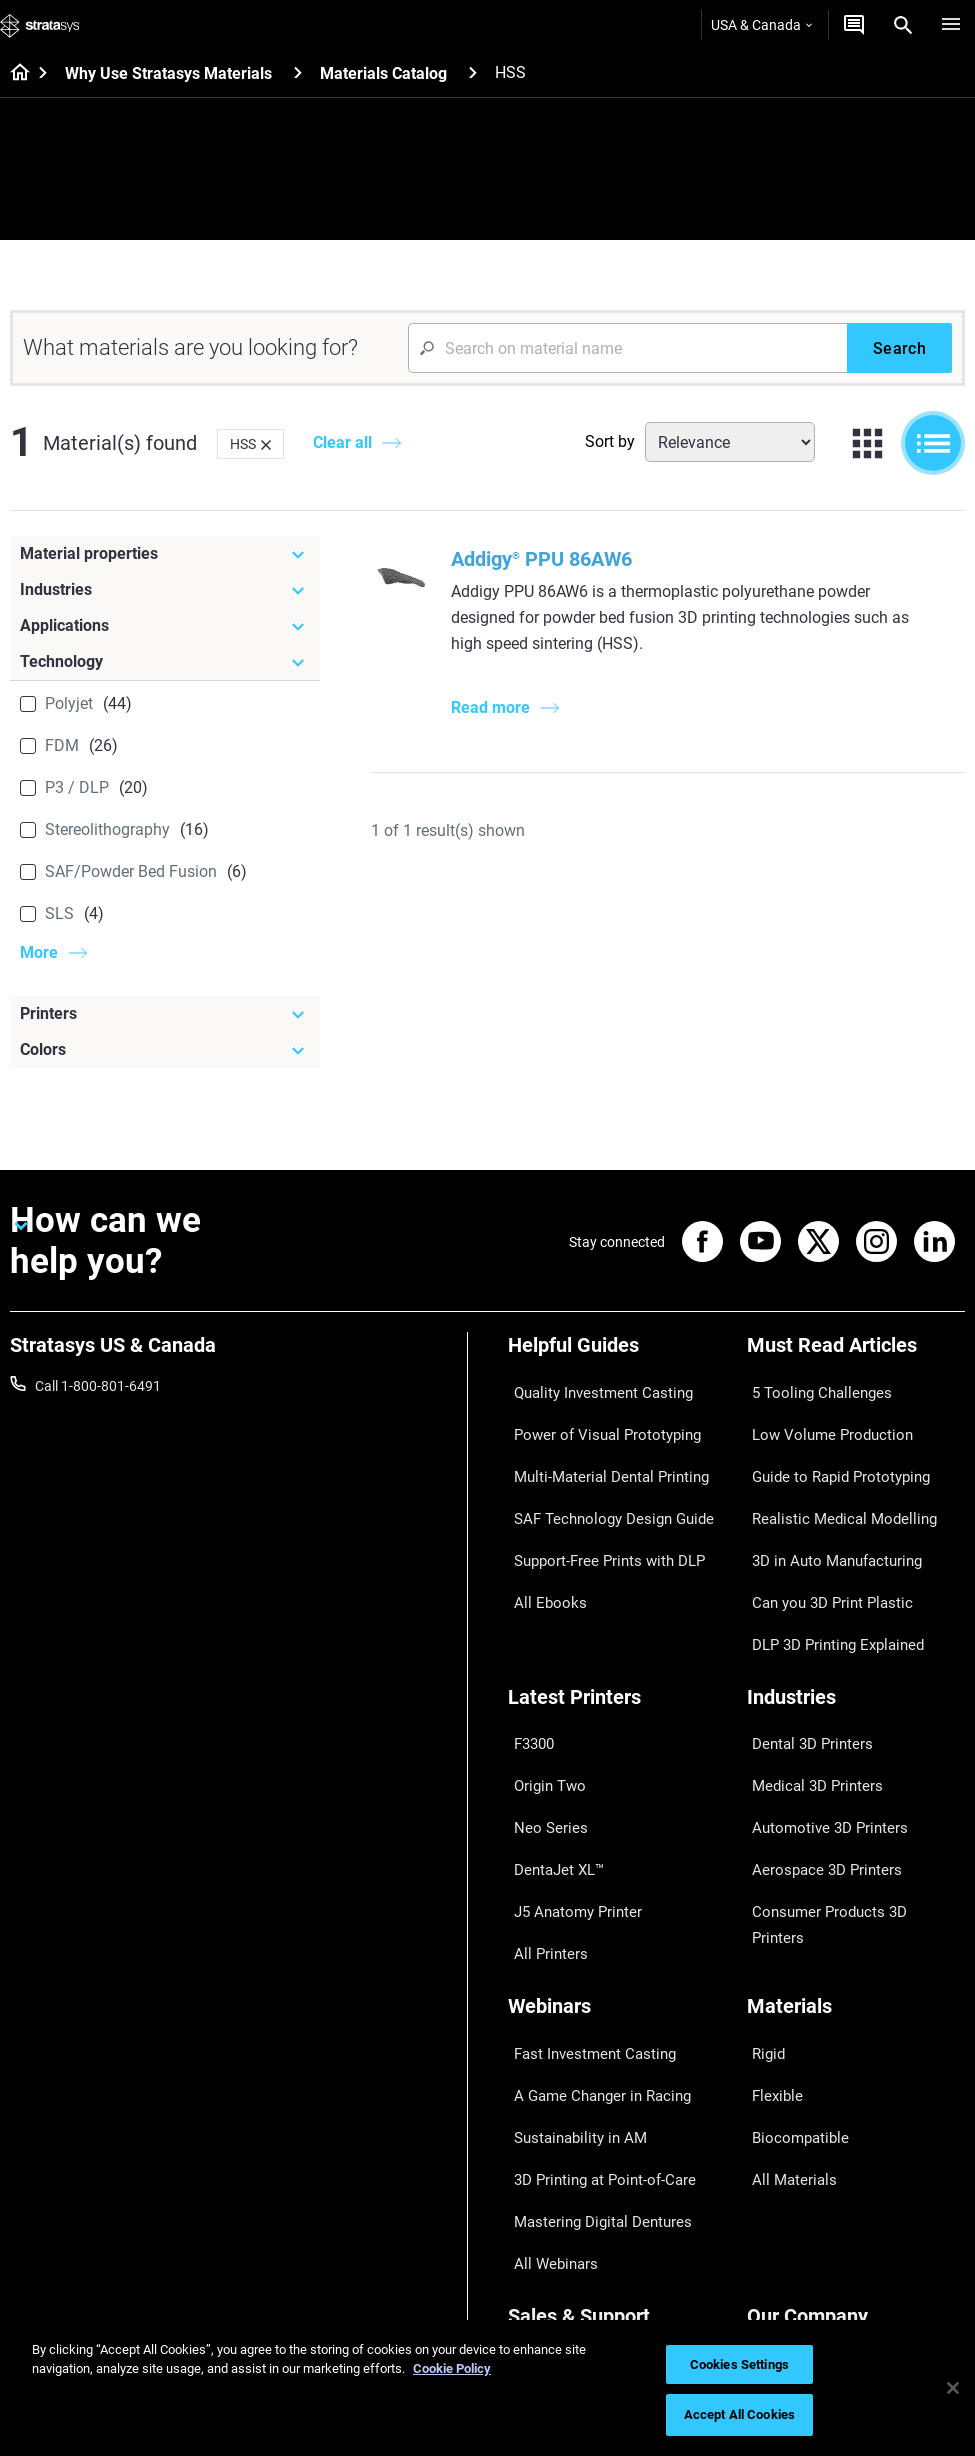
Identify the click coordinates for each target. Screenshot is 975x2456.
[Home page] (13, 74)
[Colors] (165, 1050)
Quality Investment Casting (592, 1389)
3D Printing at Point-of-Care (593, 1974)
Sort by (610, 441)
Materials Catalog (383, 73)
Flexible (770, 1915)
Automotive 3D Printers (819, 1711)
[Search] (903, 25)
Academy (776, 2237)
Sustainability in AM (569, 1944)
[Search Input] (627, 348)
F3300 (528, 1652)
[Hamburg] (951, 25)
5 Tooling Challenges (810, 1389)
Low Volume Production (821, 1418)
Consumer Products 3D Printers (845, 1769)
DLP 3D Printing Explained (827, 1565)
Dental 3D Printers (803, 1652)
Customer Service (562, 2266)
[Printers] (165, 1014)
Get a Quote (545, 2178)
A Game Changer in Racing (590, 1915)
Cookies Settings (739, 2364)
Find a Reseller (552, 2149)
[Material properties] (165, 554)
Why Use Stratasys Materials (168, 73)
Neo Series (540, 1711)
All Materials (785, 1974)
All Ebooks (540, 1536)
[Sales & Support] (617, 2085)
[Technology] (165, 662)
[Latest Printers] (617, 1618)
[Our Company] (856, 2085)
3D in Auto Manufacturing (827, 1506)
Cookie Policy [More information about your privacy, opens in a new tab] (452, 2368)
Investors (776, 2295)
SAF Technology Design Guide (599, 1477)
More (39, 952)
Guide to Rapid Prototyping (831, 1448)
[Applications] (165, 626)
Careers (771, 2207)
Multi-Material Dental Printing (598, 1448)
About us (775, 2119)
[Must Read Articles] (856, 1355)
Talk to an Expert (559, 2207)
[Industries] (165, 590)
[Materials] (856, 1852)
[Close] (953, 2388)
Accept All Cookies (739, 2414)
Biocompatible (791, 1944)
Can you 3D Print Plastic (821, 1536)
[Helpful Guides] (617, 1355)
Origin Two (541, 1681)
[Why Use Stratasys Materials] (298, 72)
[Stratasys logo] (40, 25)
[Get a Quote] (854, 25)
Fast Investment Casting (584, 1886)
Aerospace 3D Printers (816, 1740)
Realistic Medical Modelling (830, 1477)
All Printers (541, 1799)
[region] (487, 2388)
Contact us (781, 2149)
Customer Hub (553, 2237)
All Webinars (546, 2032)
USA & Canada (761, 25)
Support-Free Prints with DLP (598, 1506)
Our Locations (791, 2178)
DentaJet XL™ (551, 1740)
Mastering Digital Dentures (590, 2003)
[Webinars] (617, 1852)
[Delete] (266, 444)
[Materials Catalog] (473, 72)
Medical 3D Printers (807, 1681)
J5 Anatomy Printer (568, 1769)
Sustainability (789, 2266)
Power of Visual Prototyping (595, 1418)
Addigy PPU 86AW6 (545, 559)
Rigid (762, 1886)
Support (533, 2119)
